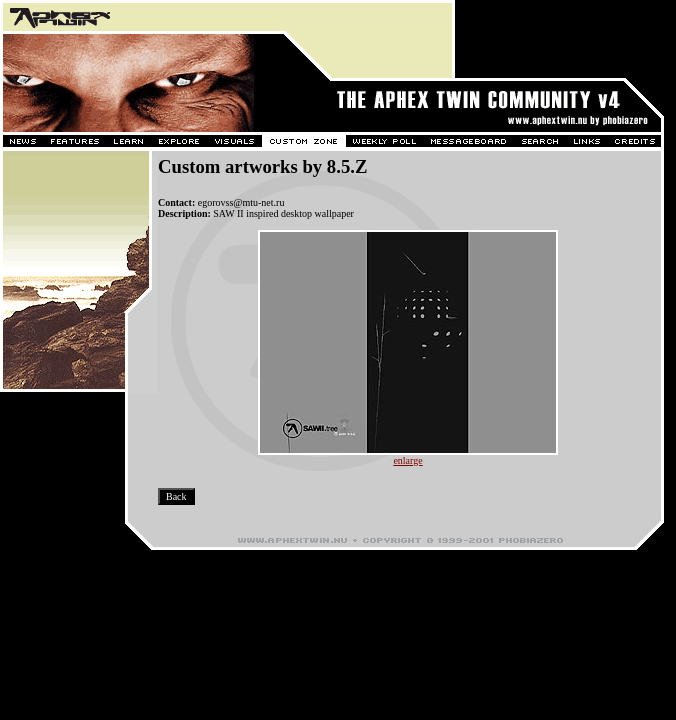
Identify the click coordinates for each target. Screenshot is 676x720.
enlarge (407, 460)
